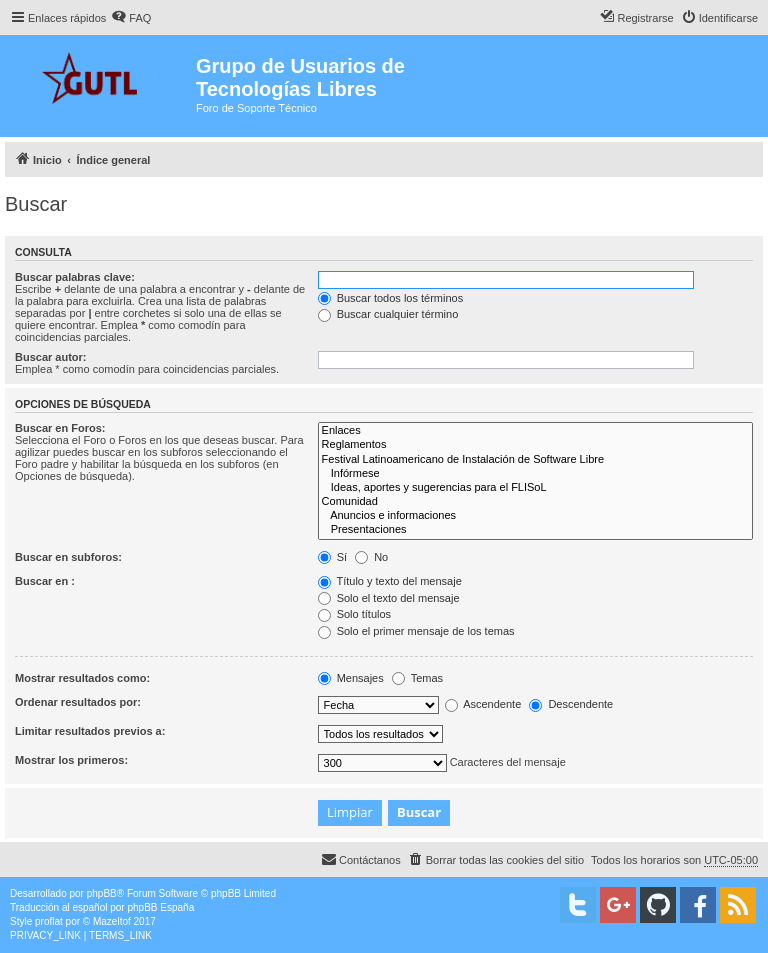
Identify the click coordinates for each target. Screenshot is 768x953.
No (371, 557)
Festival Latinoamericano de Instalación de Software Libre (535, 460)
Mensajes (351, 678)
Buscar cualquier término (388, 314)
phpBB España (160, 907)
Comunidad (535, 502)
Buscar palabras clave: (75, 277)
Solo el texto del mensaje (389, 598)
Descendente (571, 704)
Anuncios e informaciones (535, 516)
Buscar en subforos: (68, 557)
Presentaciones (535, 530)
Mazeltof (112, 921)
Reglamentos (535, 445)
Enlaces (535, 431)
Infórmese (535, 474)
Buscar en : (45, 581)
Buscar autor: (51, 357)
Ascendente (483, 704)
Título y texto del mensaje (390, 581)
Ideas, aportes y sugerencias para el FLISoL (535, 488)
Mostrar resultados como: (82, 678)
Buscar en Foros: (60, 428)
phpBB (102, 893)
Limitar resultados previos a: (90, 731)
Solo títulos (354, 614)
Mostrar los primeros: (71, 760)
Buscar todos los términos (391, 298)
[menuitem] (131, 18)
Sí (332, 557)
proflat (49, 921)
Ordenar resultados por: (78, 702)
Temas (417, 678)
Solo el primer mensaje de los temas (416, 631)
